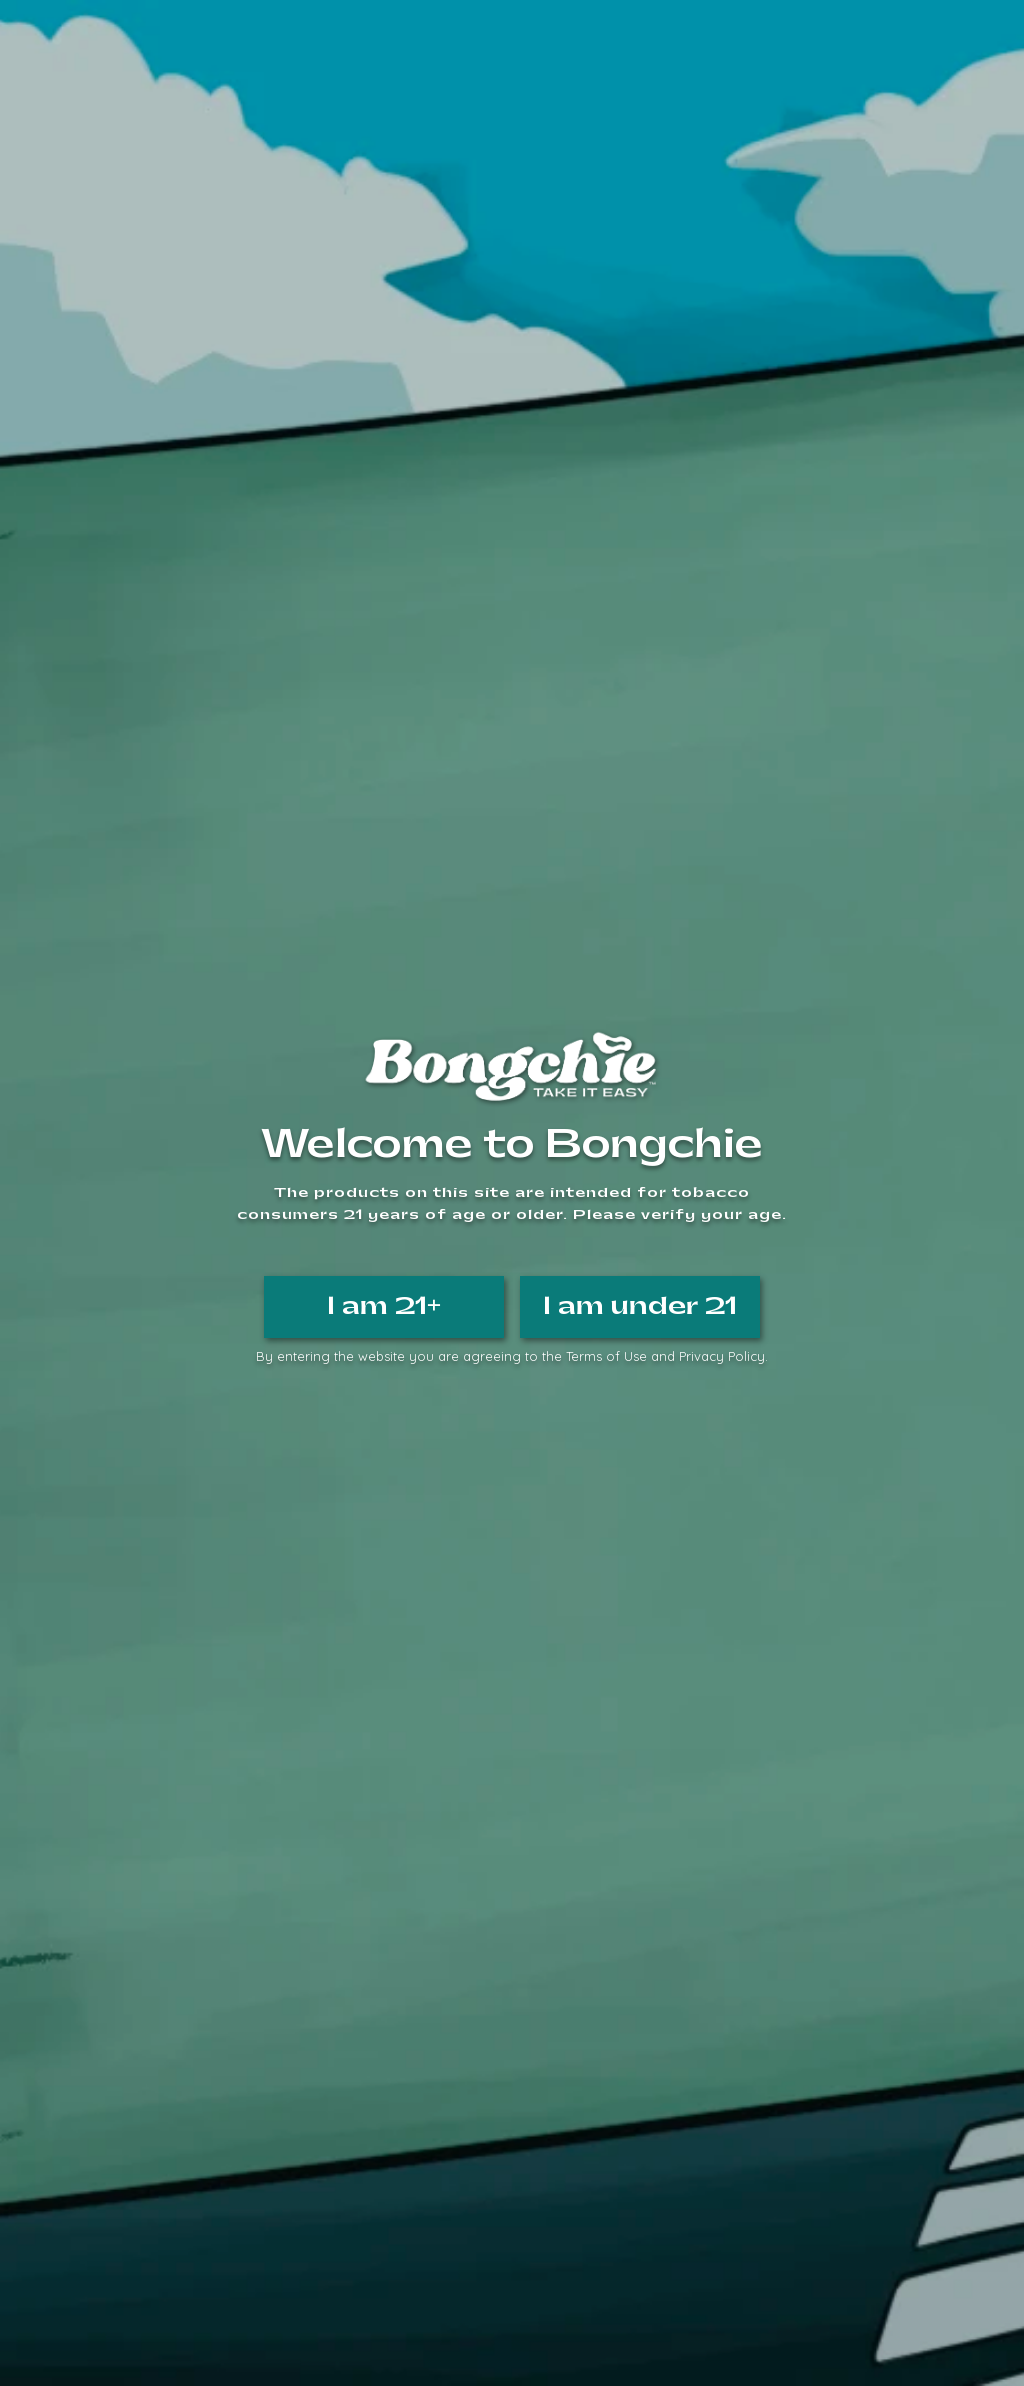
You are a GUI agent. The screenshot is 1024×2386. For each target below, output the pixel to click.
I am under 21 (640, 1306)
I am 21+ (384, 1306)
